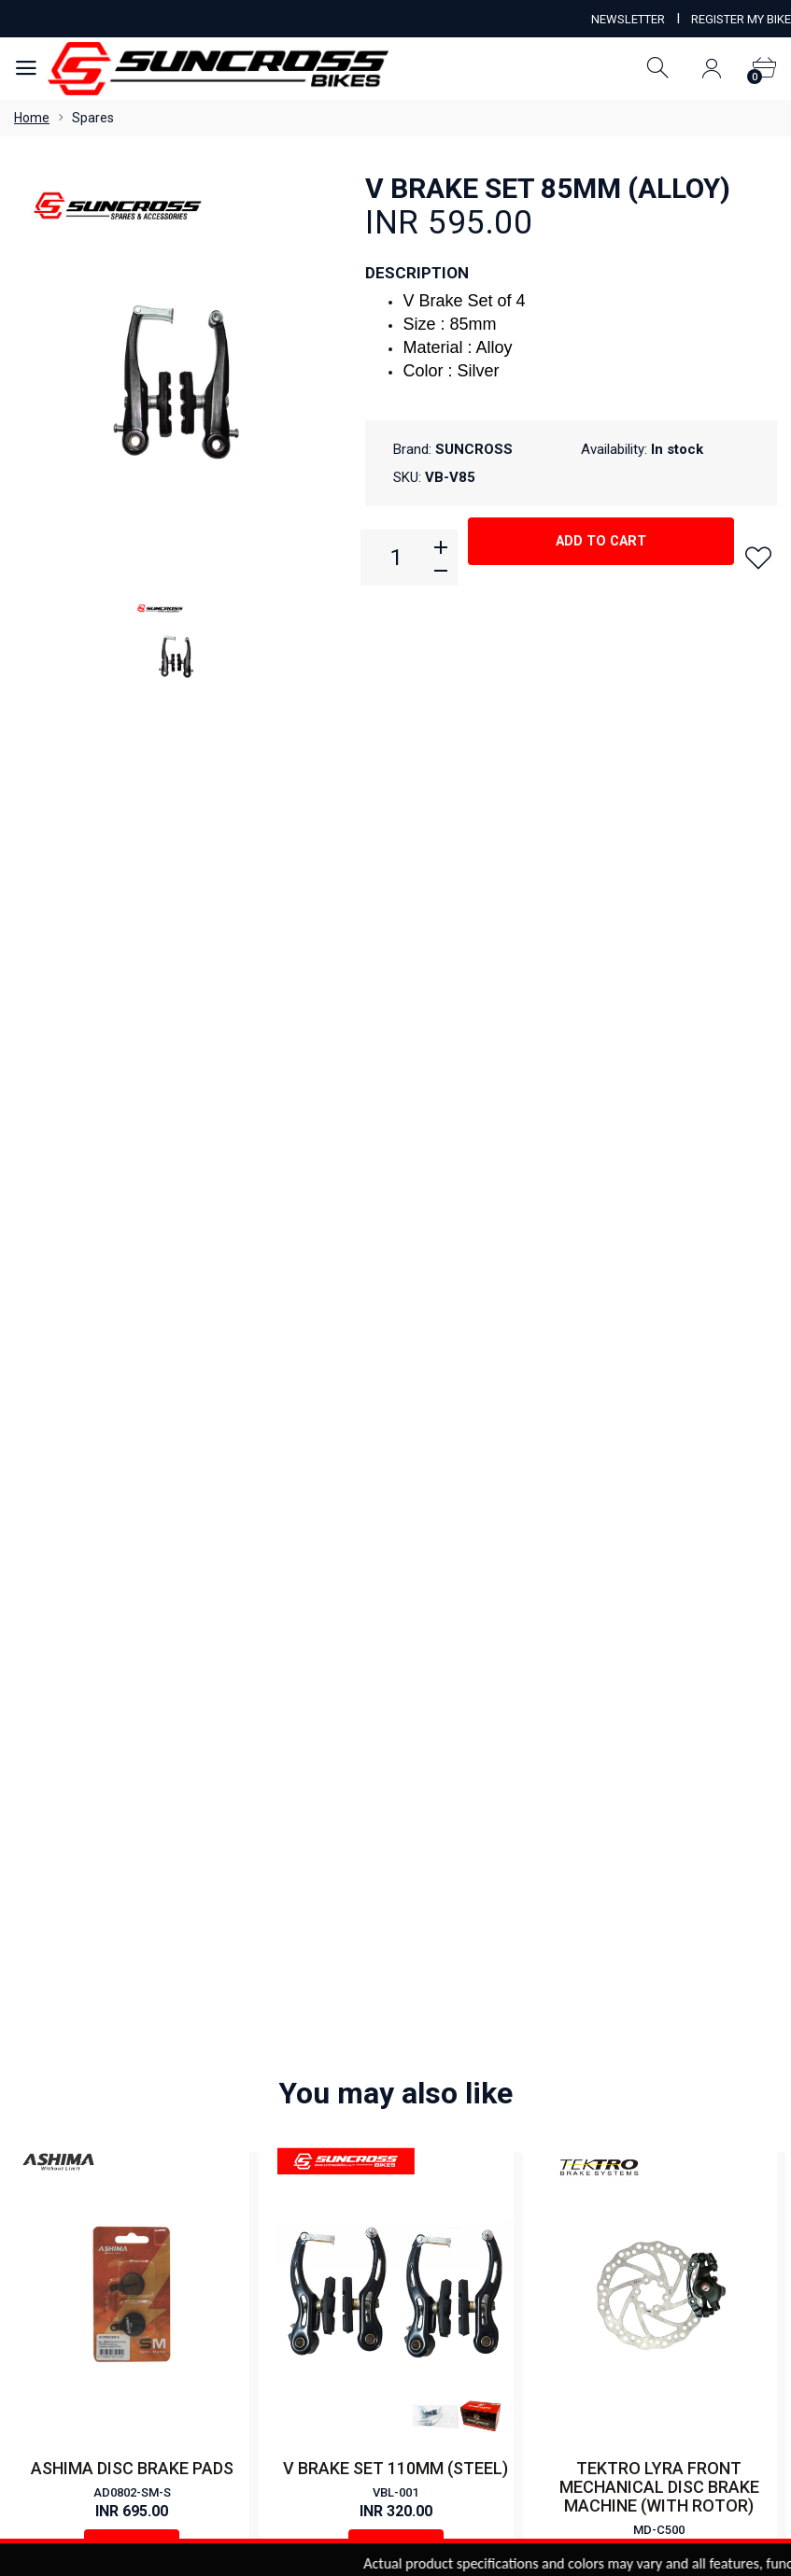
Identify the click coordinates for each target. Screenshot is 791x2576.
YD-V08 (396, 1664)
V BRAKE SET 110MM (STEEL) (395, 1147)
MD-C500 (659, 1209)
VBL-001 (395, 1172)
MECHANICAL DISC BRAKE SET (659, 1639)
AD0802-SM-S (132, 1172)
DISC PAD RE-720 (131, 1639)
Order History (534, 2357)
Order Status (433, 2357)
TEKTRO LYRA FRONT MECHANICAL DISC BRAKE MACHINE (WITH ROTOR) (659, 1166)
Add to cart (601, 556)
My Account (253, 2357)
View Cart (342, 2357)
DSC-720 (131, 1664)
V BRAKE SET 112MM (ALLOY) (395, 1639)
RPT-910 (659, 1664)
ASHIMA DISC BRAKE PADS (132, 1147)
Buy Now (132, 1228)
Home (31, 117)
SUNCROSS (474, 449)
